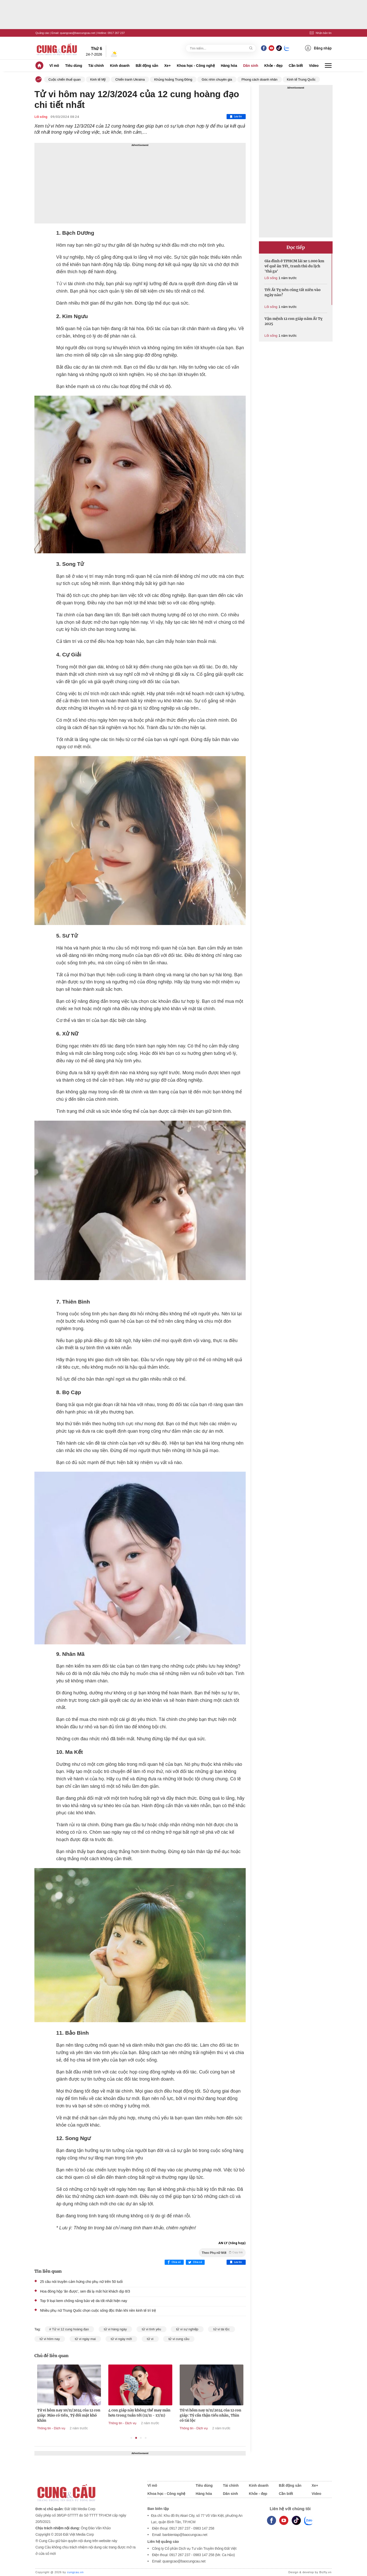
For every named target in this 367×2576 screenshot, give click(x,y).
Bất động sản (147, 66)
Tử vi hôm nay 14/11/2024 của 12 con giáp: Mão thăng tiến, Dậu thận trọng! (68, 2415)
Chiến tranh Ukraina (130, 79)
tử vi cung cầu (178, 2339)
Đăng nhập (318, 48)
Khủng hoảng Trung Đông (173, 79)
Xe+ (167, 66)
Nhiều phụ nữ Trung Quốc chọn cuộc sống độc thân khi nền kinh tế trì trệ (98, 2310)
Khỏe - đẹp (273, 66)
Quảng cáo (42, 32)
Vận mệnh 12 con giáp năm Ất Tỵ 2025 (293, 321)
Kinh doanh (119, 66)
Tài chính (96, 66)
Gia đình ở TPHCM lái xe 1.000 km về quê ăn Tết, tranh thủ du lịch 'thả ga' (294, 266)
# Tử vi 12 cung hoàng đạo (69, 2329)
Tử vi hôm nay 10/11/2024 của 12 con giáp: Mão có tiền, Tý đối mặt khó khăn (139, 2415)
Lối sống (40, 117)
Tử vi (61, 283)
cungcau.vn (75, 2572)
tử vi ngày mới (121, 2339)
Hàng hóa (229, 66)
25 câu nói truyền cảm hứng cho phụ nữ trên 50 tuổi (81, 2282)
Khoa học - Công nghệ (196, 66)
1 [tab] (131, 2438)
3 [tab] (141, 2438)
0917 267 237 (116, 32)
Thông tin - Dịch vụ (50, 2428)
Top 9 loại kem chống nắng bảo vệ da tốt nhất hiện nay (83, 2301)
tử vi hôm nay (50, 2339)
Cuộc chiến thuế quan (64, 79)
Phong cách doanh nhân (260, 79)
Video (314, 66)
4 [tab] (146, 2438)
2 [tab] (136, 2438)
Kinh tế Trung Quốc (301, 79)
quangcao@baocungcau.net (77, 32)
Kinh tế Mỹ (98, 79)
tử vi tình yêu (151, 2329)
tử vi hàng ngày (115, 2329)
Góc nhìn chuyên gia (217, 79)
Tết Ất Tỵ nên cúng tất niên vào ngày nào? (293, 292)
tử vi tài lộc (221, 2329)
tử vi (150, 2339)
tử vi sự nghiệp (187, 2329)
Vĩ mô (54, 66)
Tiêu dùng (73, 66)
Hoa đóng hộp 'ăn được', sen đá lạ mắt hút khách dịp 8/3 (85, 2291)
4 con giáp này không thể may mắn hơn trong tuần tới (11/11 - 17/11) (210, 2413)
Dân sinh (250, 66)
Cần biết (296, 66)
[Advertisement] (140, 183)
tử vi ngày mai (85, 2339)
